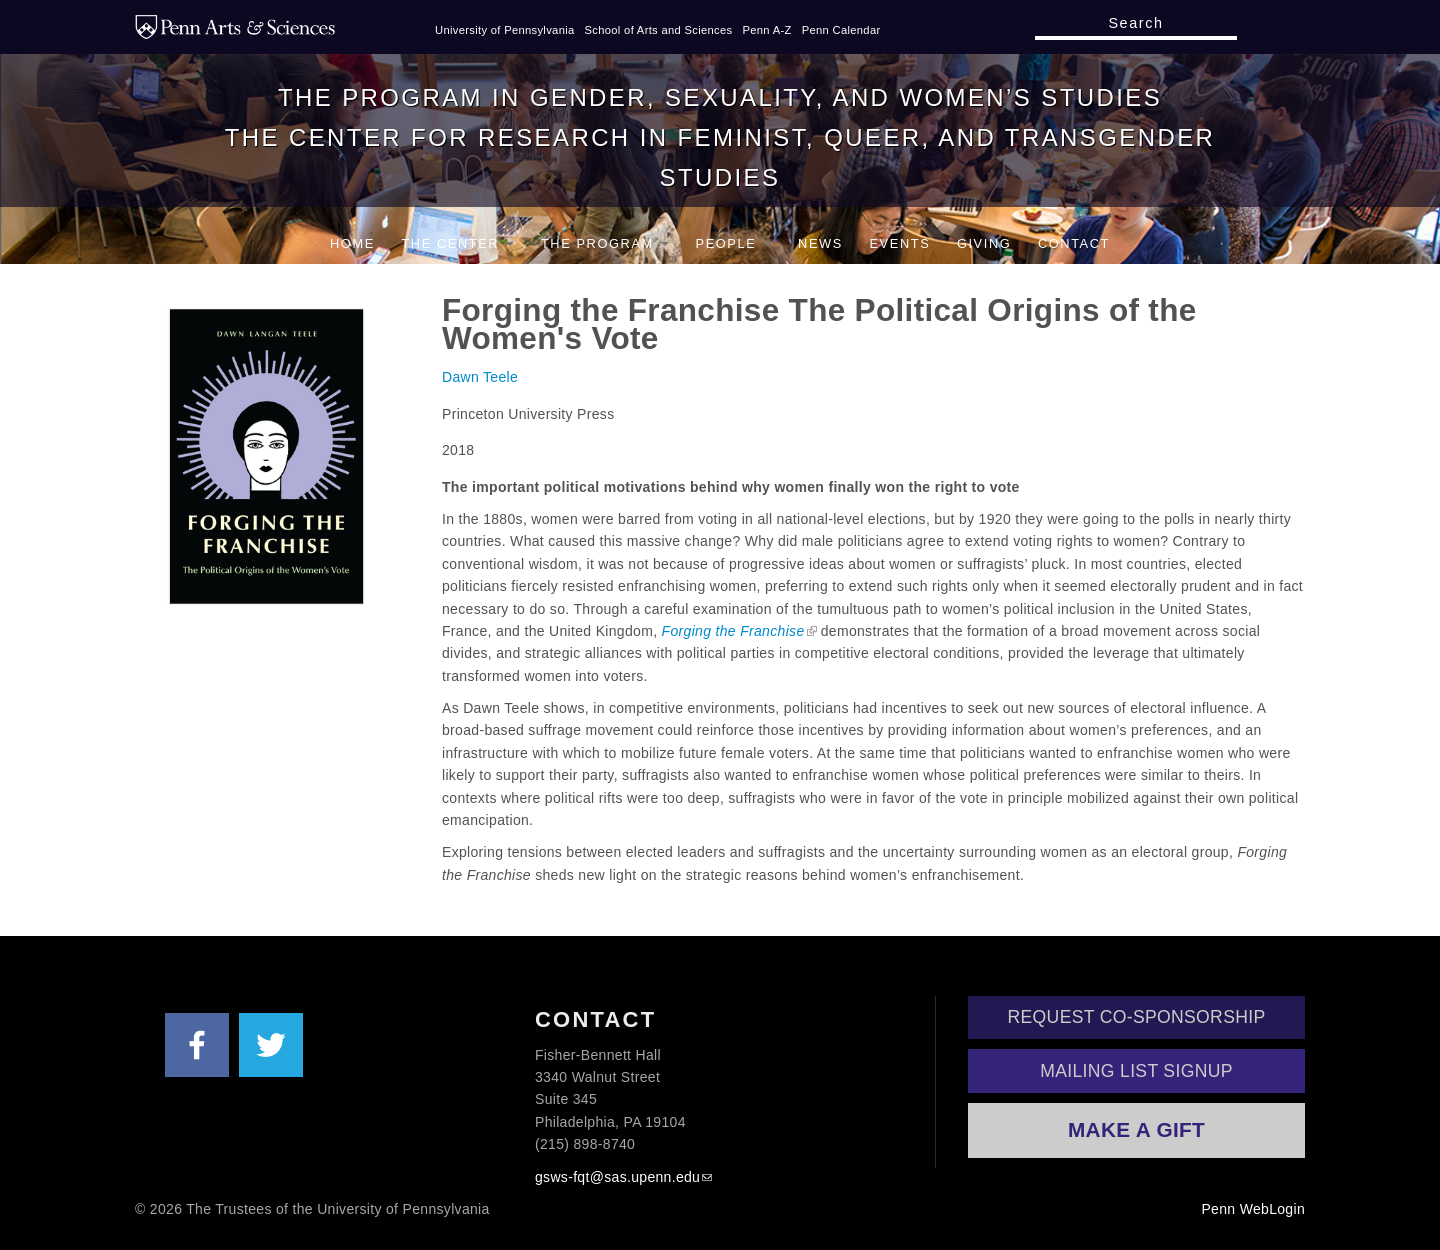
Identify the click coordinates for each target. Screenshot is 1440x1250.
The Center (457, 243)
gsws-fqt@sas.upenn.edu (617, 1177)
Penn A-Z (766, 30)
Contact (1074, 243)
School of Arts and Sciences (659, 30)
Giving (984, 243)
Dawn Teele (480, 377)
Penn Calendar (841, 30)
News (820, 243)
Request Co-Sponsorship (1137, 1017)
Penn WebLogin (1253, 1209)
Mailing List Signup (1136, 1071)
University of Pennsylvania (505, 30)
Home (352, 243)
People (734, 243)
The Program (605, 243)
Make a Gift (1136, 1129)
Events (899, 243)
